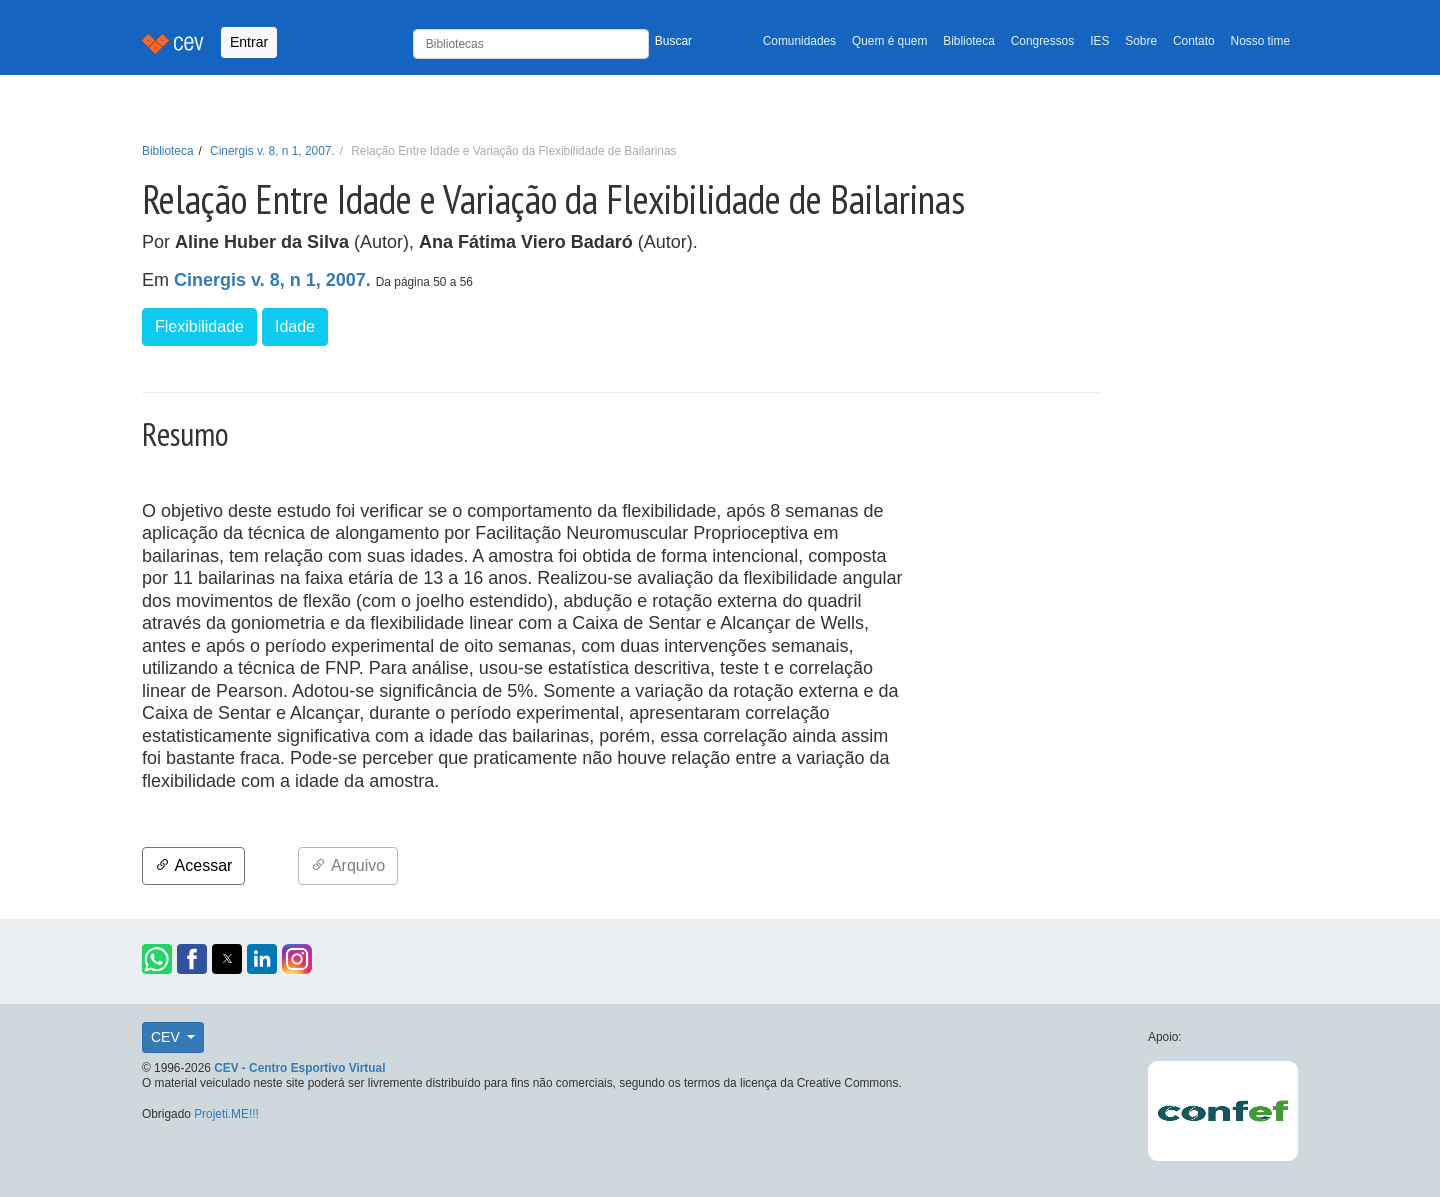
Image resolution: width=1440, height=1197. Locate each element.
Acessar (193, 865)
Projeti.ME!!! (226, 1114)
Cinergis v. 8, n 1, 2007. (272, 151)
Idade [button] (295, 326)
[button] (157, 959)
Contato (1194, 41)
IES (1099, 41)
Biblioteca (969, 41)
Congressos (1042, 41)
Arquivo (348, 865)
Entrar (249, 42)
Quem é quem (889, 41)
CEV (167, 1037)
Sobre (1141, 41)
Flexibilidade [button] (199, 326)
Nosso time (1260, 41)
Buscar (673, 41)
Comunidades (799, 41)
